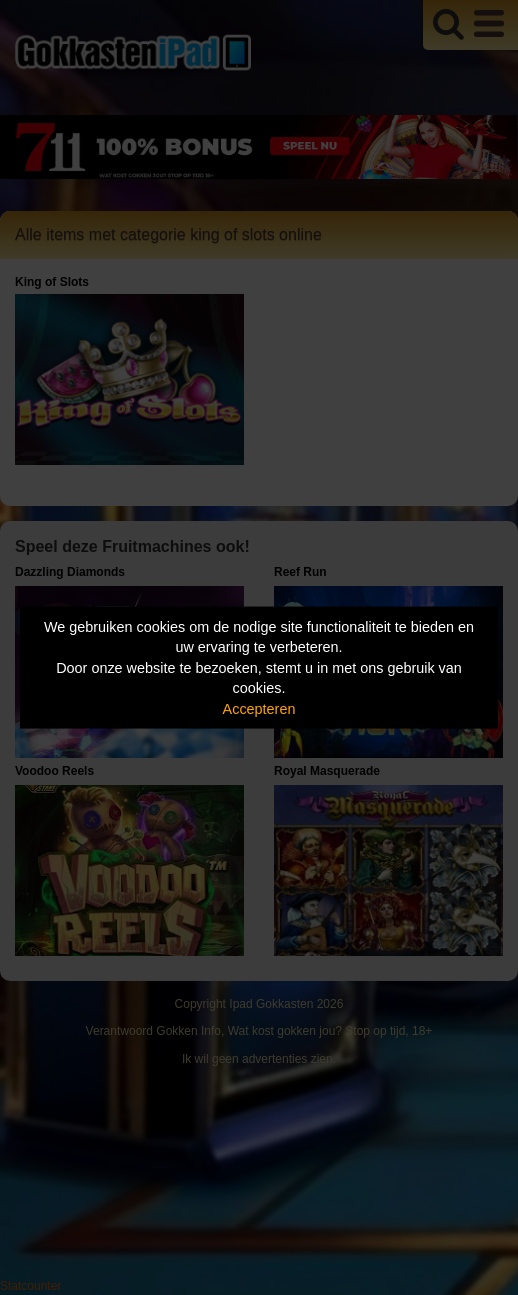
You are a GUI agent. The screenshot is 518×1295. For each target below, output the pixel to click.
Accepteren (259, 708)
